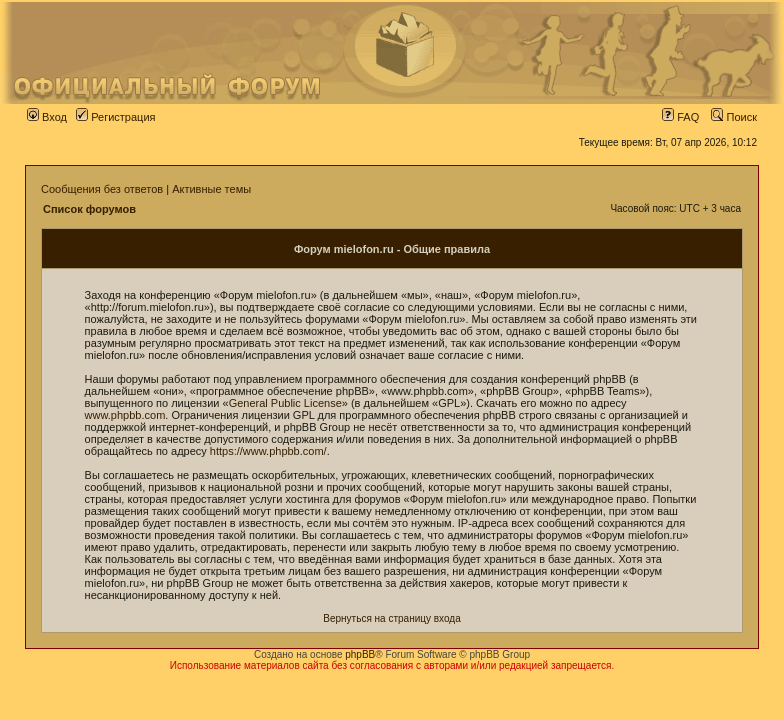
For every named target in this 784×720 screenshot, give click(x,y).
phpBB (360, 654)
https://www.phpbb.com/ (268, 451)
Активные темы (211, 189)
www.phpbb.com (125, 415)
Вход (47, 117)
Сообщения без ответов (102, 189)
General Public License (285, 403)
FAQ (680, 117)
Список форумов (89, 209)
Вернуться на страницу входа (391, 618)
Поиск (734, 117)
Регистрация (115, 117)
